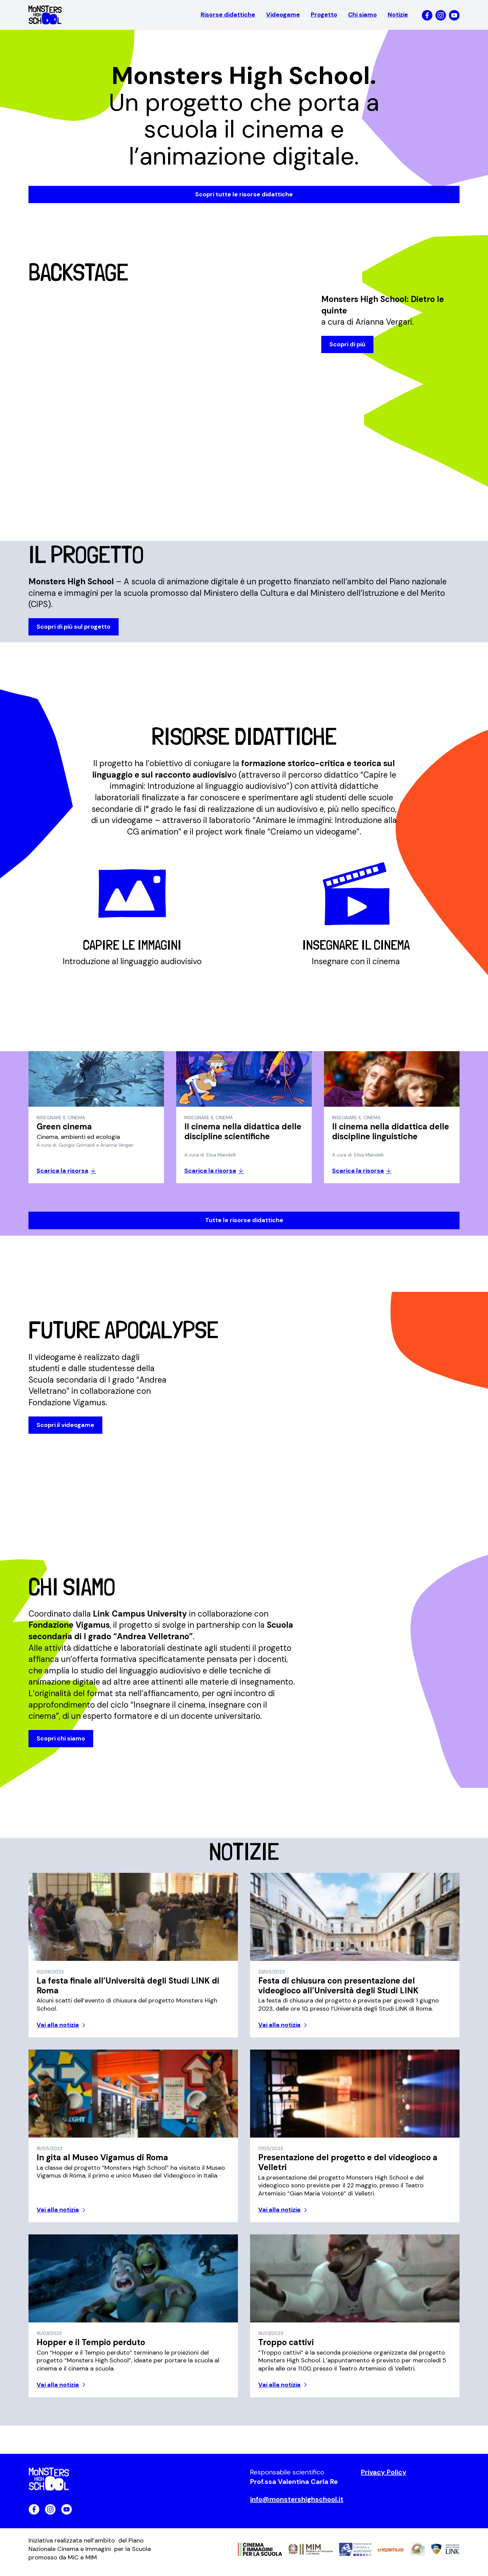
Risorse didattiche (228, 14)
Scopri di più (347, 346)
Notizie (398, 14)
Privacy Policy (383, 2477)
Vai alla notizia (58, 2031)
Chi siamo (362, 14)
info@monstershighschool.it (296, 2505)
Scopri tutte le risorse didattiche (244, 194)
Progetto (324, 14)
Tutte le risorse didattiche (244, 1223)
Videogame (283, 14)
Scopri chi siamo (61, 1743)
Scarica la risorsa (62, 1174)
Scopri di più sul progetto (73, 628)
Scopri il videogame (65, 1429)
